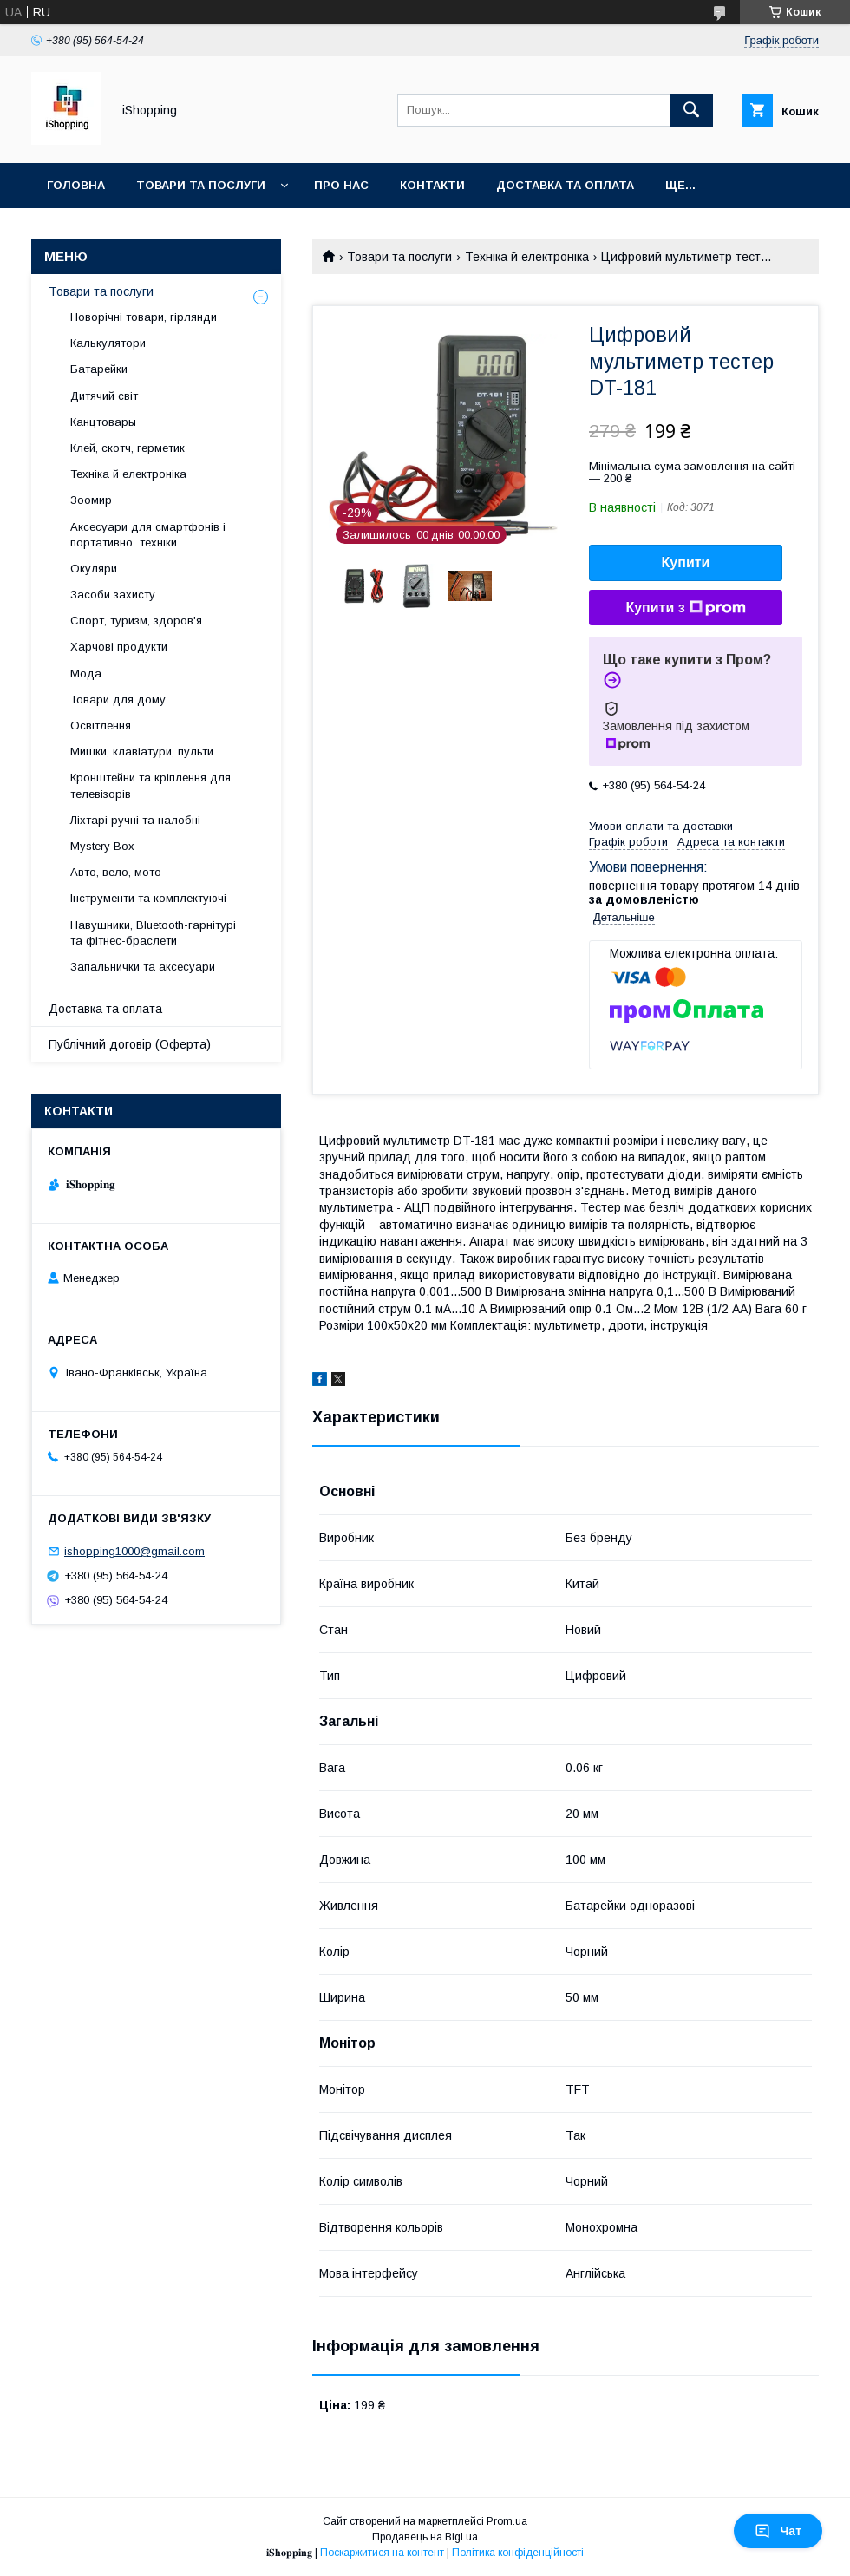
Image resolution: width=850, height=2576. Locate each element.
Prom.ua (507, 2521)
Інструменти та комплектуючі (148, 898)
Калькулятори (108, 343)
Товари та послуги (200, 185)
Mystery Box (102, 846)
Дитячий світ (104, 395)
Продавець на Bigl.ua (425, 2537)
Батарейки (99, 369)
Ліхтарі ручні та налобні (135, 820)
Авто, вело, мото (115, 872)
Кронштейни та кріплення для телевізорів (150, 785)
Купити (686, 562)
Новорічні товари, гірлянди (143, 317)
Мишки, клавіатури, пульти (141, 751)
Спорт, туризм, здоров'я (136, 620)
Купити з (685, 608)
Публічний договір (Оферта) (130, 1044)
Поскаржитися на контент (382, 2553)
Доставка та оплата (565, 185)
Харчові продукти (118, 646)
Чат (778, 2531)
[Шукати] (691, 110)
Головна (76, 185)
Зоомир (91, 500)
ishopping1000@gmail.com (134, 1551)
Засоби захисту (112, 594)
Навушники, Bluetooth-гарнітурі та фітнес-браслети (153, 933)
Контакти (432, 185)
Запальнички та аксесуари (142, 966)
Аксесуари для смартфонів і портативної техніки (148, 534)
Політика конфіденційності (518, 2553)
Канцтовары (103, 421)
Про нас (341, 185)
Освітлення (100, 725)
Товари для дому (118, 699)
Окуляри (93, 568)
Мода (85, 673)
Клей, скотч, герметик (127, 447)
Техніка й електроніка (527, 257)
